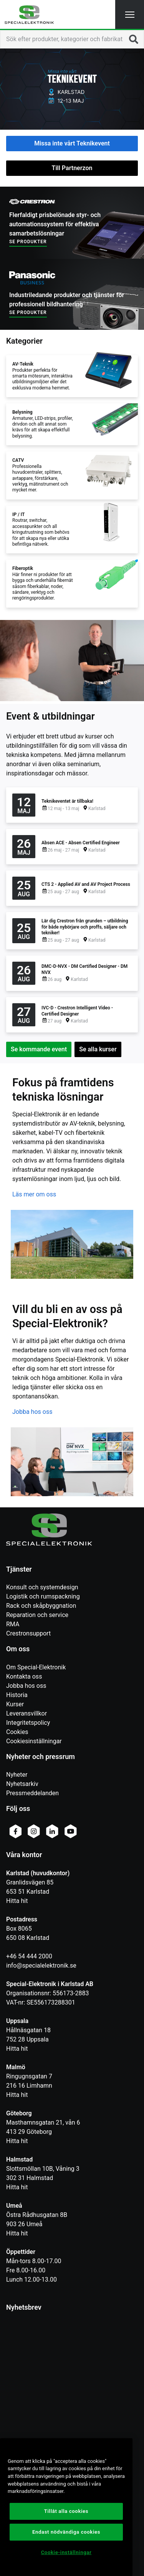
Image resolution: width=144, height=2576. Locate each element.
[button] (129, 14)
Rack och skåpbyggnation (41, 1605)
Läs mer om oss (34, 1194)
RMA (12, 1624)
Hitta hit (17, 1900)
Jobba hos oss (32, 1411)
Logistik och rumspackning (43, 1596)
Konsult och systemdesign (42, 1587)
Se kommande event (39, 1049)
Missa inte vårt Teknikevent (72, 143)
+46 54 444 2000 (29, 1956)
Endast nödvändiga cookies (66, 2532)
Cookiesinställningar (34, 1741)
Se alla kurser (98, 1049)
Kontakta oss (24, 1676)
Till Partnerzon (72, 168)
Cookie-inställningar (66, 2552)
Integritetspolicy (28, 1722)
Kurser (15, 1704)
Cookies (17, 1732)
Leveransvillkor (26, 1713)
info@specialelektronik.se (41, 1965)
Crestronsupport (28, 1633)
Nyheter (16, 1774)
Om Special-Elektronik (36, 1667)
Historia (17, 1695)
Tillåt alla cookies (66, 2511)
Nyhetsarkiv (22, 1783)
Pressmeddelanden (32, 1793)
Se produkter (28, 241)
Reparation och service (37, 1615)
